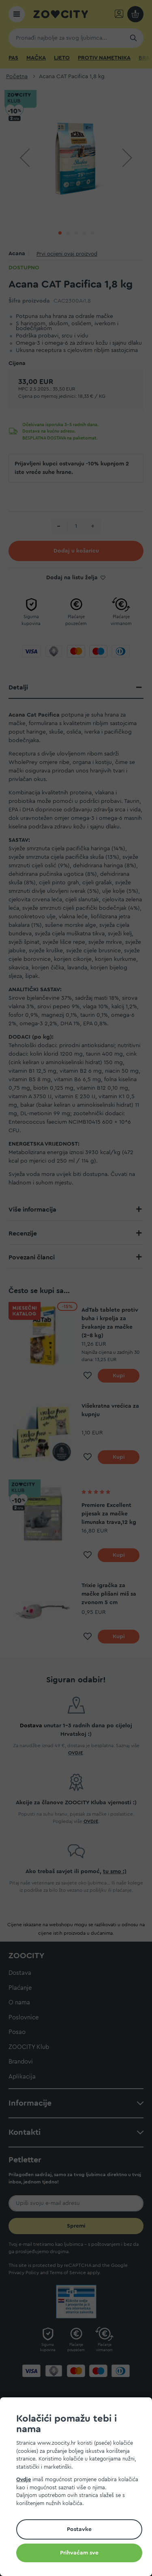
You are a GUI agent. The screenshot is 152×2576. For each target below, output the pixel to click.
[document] (79, 2488)
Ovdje (23, 2479)
